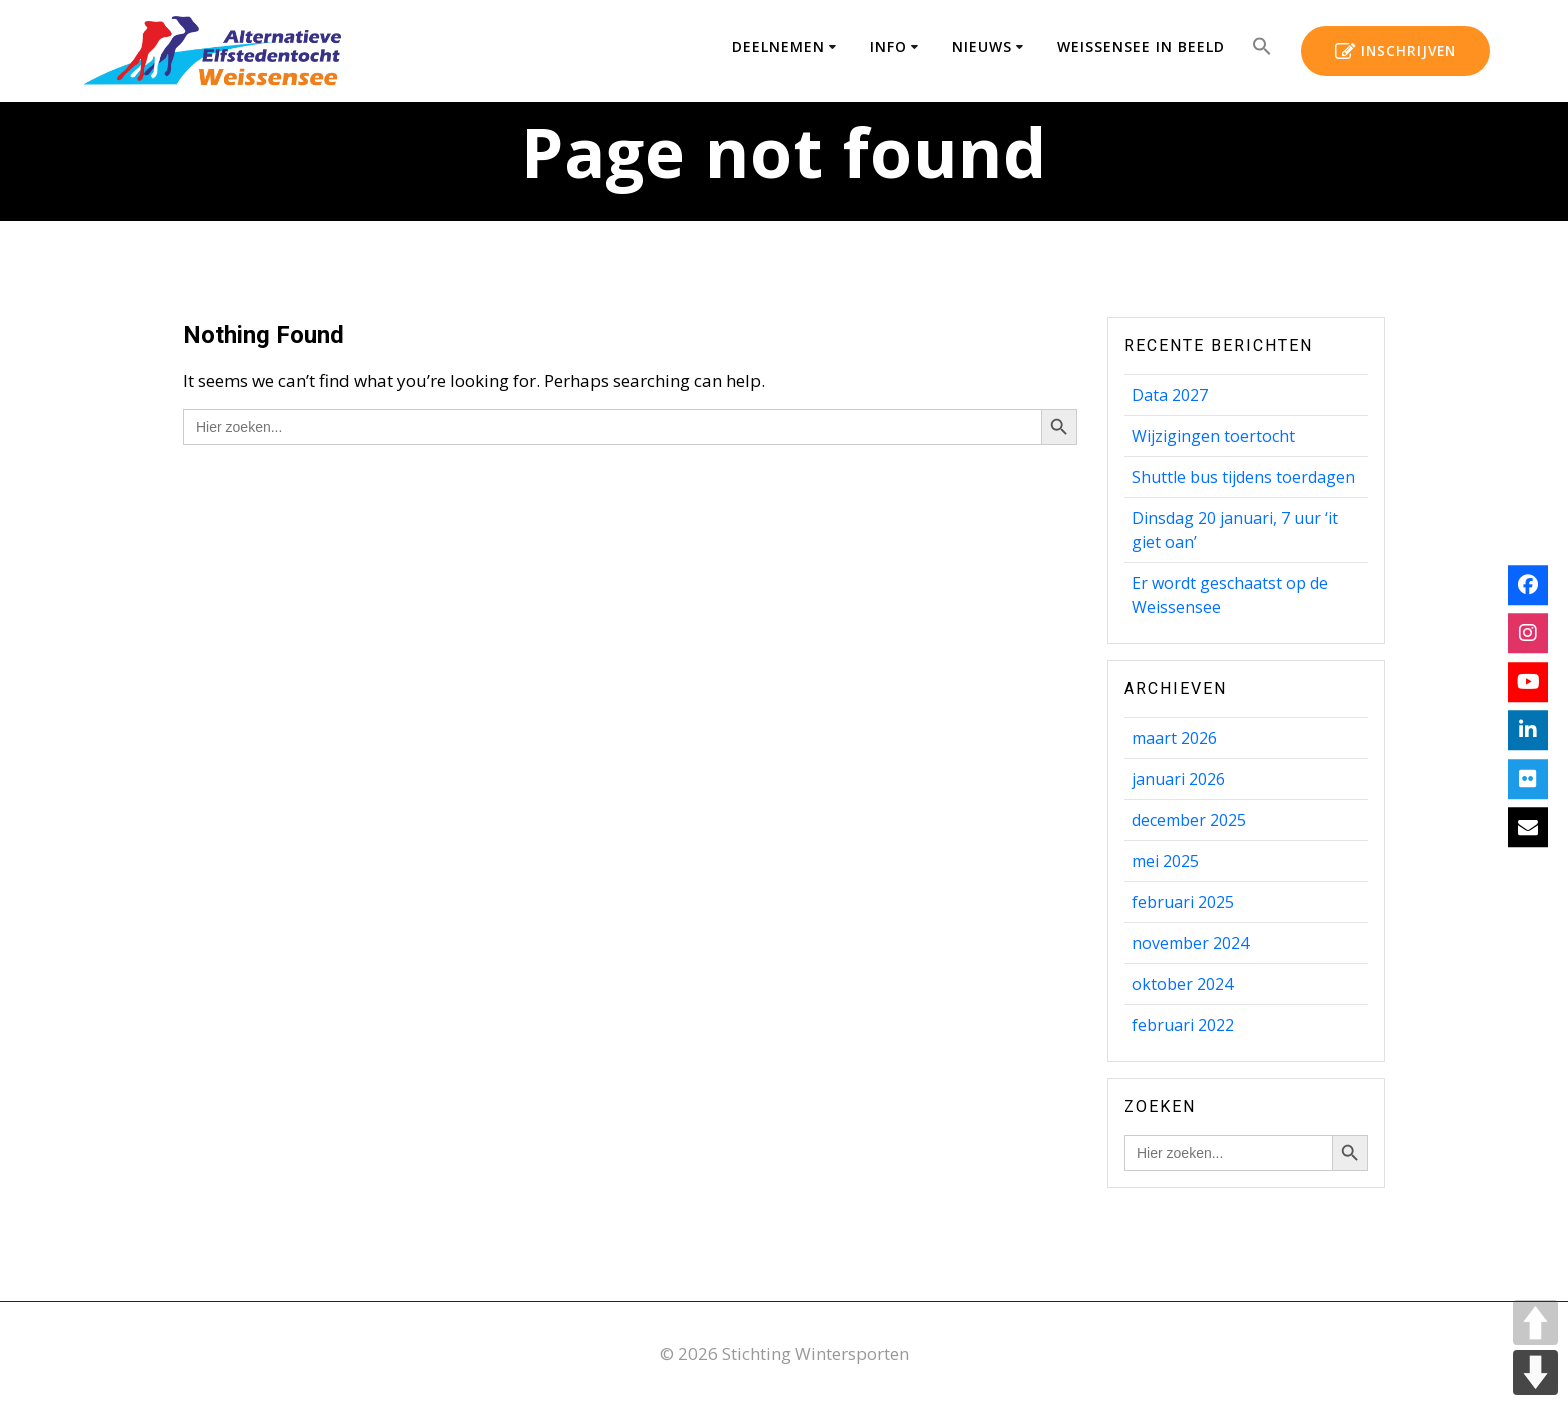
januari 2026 (1178, 779)
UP (1535, 1322)
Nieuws (982, 46)
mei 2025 (1165, 861)
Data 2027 (1170, 395)
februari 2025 (1183, 902)
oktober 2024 (1182, 984)
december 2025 (1189, 820)
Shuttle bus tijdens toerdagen (1243, 477)
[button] (1262, 50)
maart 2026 (1174, 738)
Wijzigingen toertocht (1213, 436)
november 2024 (1190, 943)
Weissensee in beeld (1141, 46)
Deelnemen (778, 46)
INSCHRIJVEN (1395, 52)
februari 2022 (1183, 1025)
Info (888, 46)
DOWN (1535, 1372)
